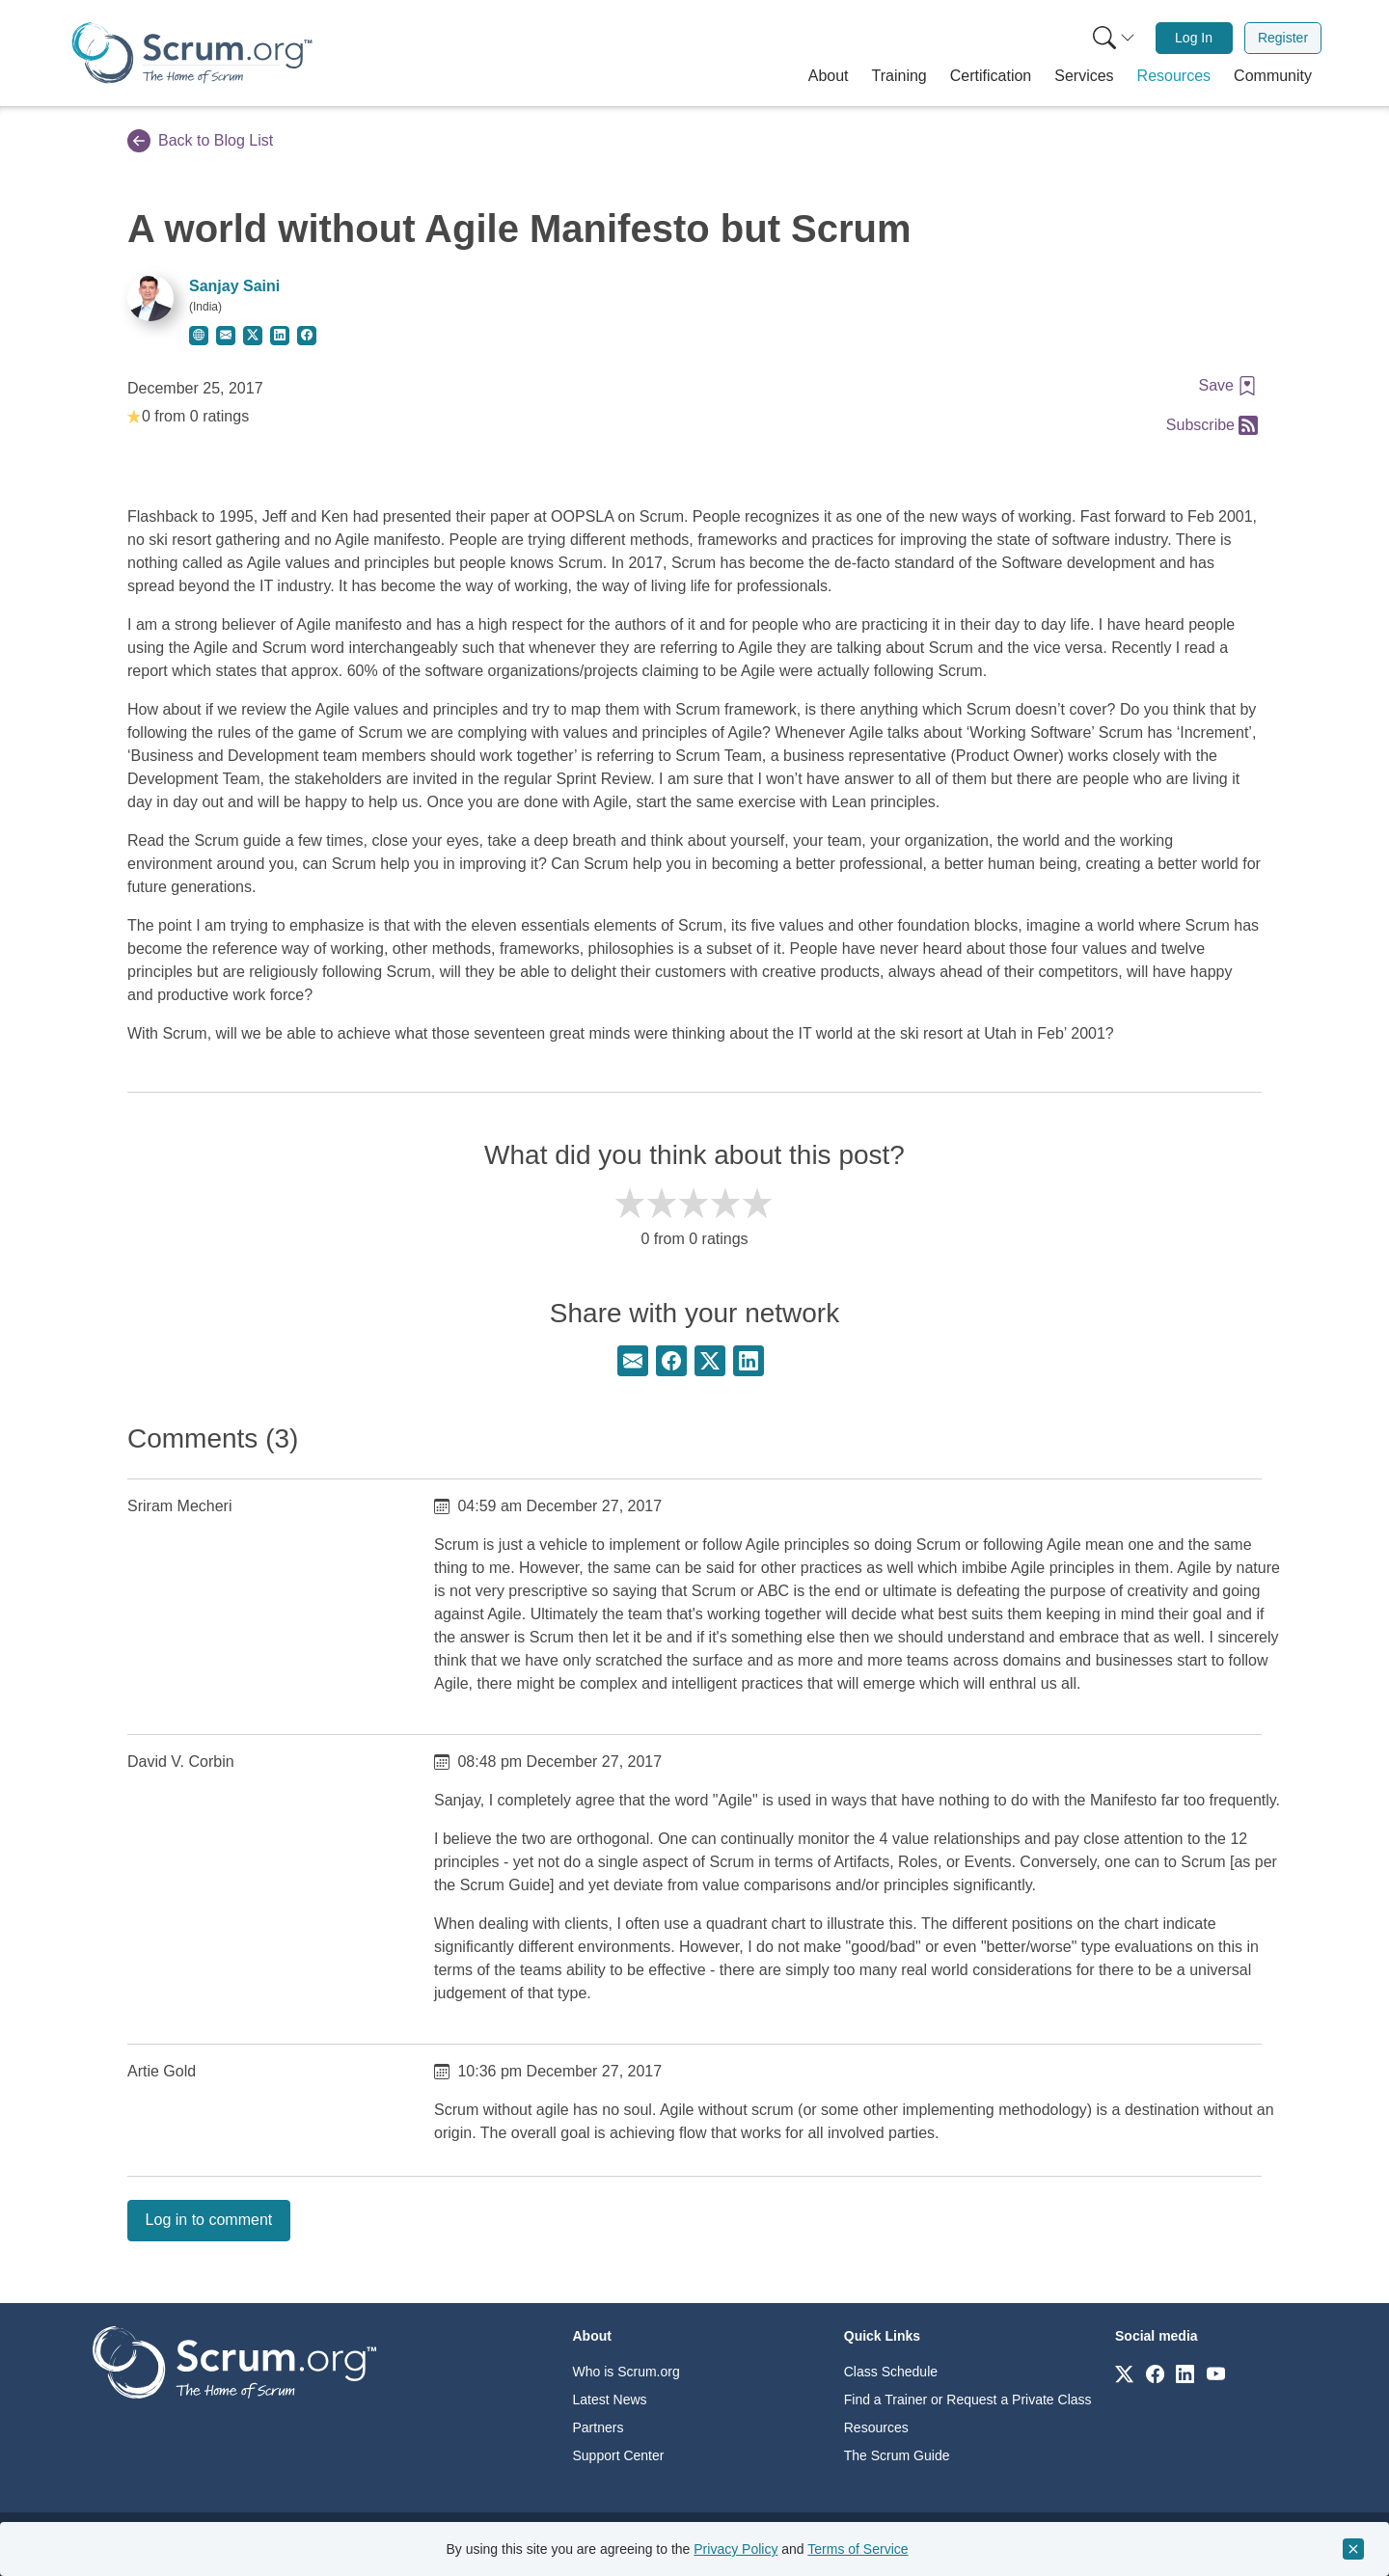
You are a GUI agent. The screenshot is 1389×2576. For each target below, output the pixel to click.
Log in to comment (209, 2219)
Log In (1193, 37)
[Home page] (192, 53)
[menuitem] (1112, 38)
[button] (829, 76)
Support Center (619, 2455)
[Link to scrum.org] (1124, 2373)
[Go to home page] (234, 2361)
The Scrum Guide (897, 2455)
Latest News (610, 2399)
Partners (598, 2427)
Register (1283, 37)
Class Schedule (891, 2371)
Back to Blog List (200, 140)
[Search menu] (1114, 38)
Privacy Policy (735, 2549)
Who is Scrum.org (626, 2371)
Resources (876, 2427)
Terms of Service (857, 2549)
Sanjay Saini (234, 286)
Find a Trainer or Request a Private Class (968, 2399)
